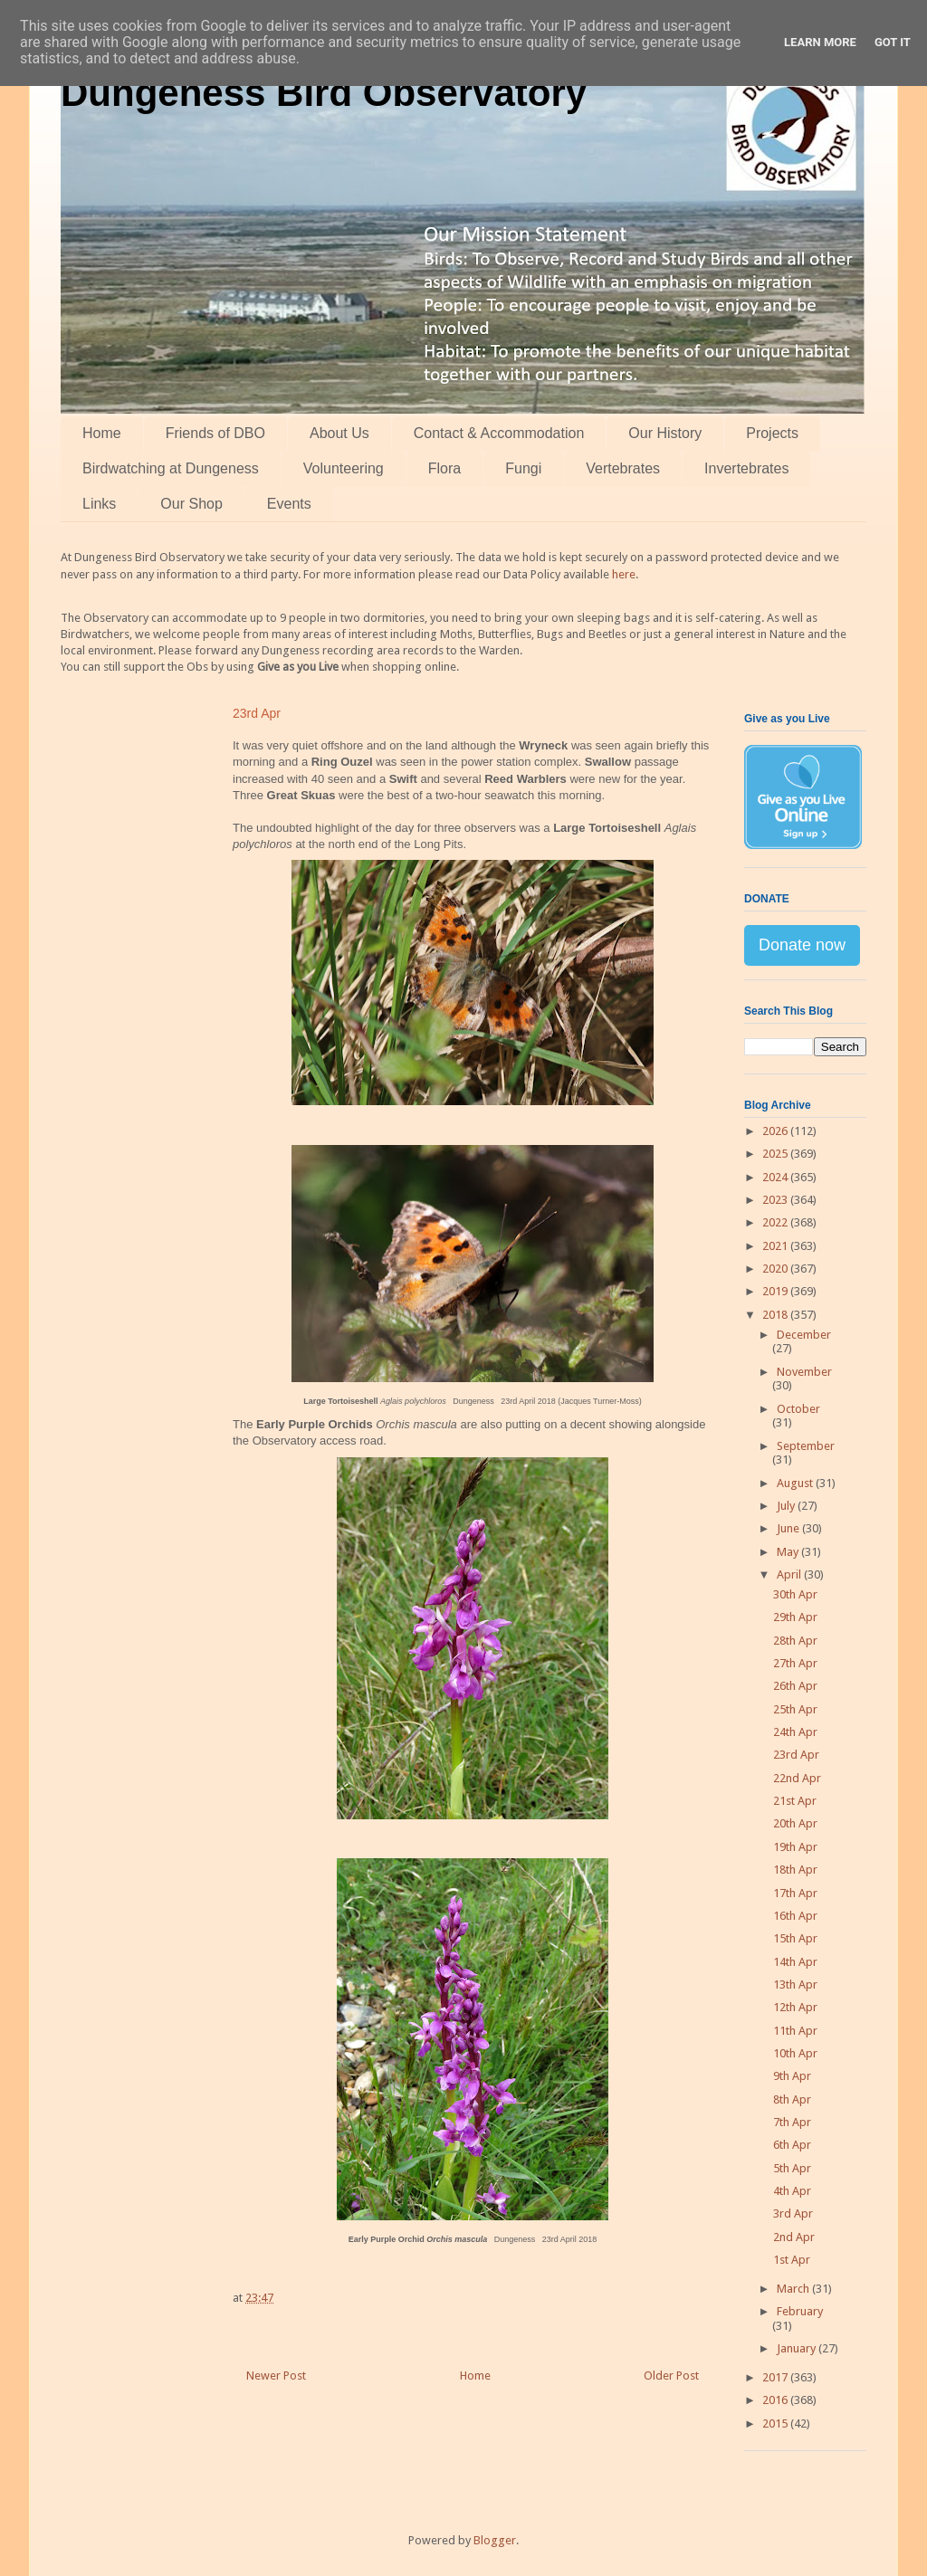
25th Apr (795, 1709)
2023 (776, 1200)
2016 (776, 2400)
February (800, 2311)
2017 (776, 2377)
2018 (776, 1314)
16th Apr (795, 1915)
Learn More (820, 42)
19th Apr (795, 1847)
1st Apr (791, 2259)
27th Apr (795, 1663)
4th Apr (792, 2191)
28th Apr (795, 1640)
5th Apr (792, 2168)
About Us (339, 433)
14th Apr (795, 1962)
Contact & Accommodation (499, 433)
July (787, 1505)
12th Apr (795, 2007)
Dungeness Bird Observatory (324, 93)
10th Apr (795, 2053)
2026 (776, 1131)
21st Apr (795, 1801)
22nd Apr (797, 1778)
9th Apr (792, 2076)
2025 (776, 1153)
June (789, 1528)
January (797, 2348)
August (796, 1483)
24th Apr (795, 1732)
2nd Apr (794, 2237)
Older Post (671, 2375)
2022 (776, 1222)
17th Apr (795, 1893)
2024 (776, 1177)
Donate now (802, 945)
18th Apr (795, 1869)
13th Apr (795, 1984)
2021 (776, 1246)
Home (101, 433)
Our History (665, 433)
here (624, 574)
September (806, 1446)
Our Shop (191, 503)
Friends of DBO (215, 433)
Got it (892, 42)
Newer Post (276, 2375)
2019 (776, 1291)
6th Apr (792, 2144)
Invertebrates (746, 468)
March (794, 2288)
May (789, 1552)
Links (99, 503)
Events (289, 503)
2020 (776, 1268)
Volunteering (343, 468)
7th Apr (792, 2122)
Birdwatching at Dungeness (170, 468)
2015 (776, 2423)
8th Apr (792, 2099)
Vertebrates (623, 468)
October (798, 1409)
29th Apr (795, 1617)
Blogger (494, 2540)
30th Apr (795, 1594)
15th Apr (795, 1938)
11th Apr (795, 2030)
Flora (444, 468)
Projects (772, 433)
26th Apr (795, 1686)
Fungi (523, 468)
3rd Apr (793, 2213)
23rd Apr (796, 1754)
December (804, 1334)
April (790, 1574)
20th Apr (795, 1823)
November (804, 1372)
